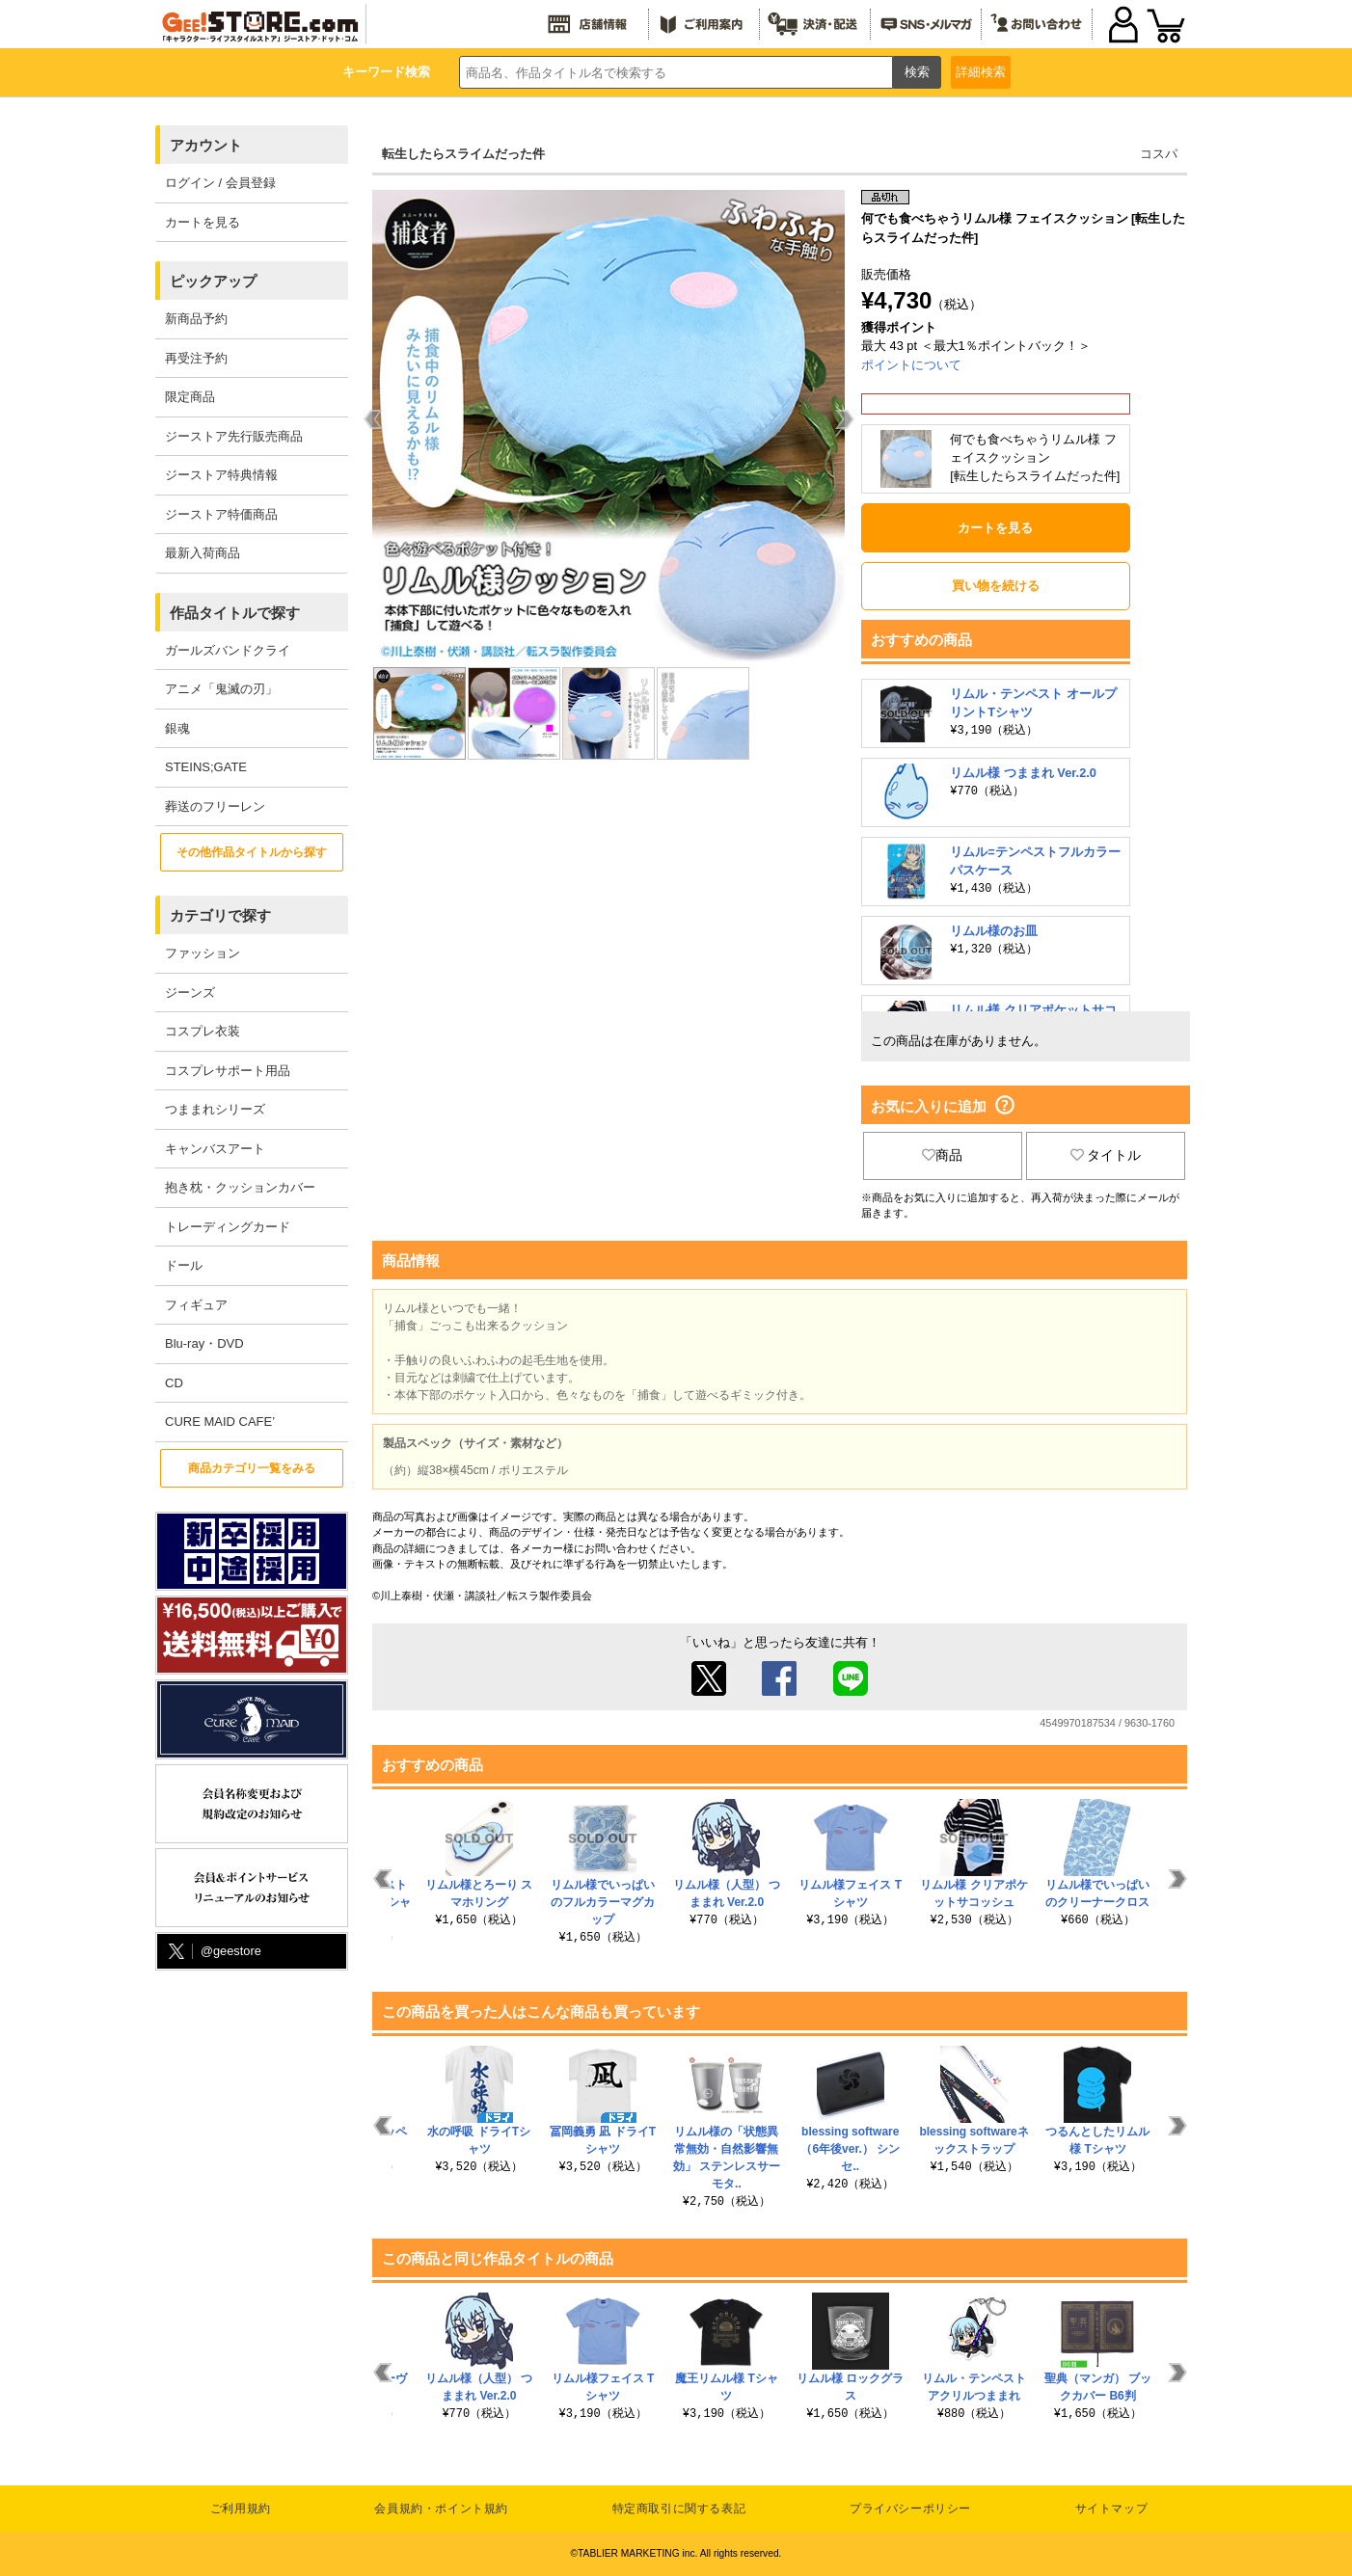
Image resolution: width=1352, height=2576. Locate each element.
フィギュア (196, 1305)
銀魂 (177, 728)
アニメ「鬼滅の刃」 (221, 689)
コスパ (1158, 154)
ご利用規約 (240, 2508)
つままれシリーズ (215, 1109)
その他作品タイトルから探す (251, 852)
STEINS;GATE (206, 767)
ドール (184, 1265)
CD (174, 1383)
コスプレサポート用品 (227, 1070)
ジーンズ (190, 992)
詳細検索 (981, 72)
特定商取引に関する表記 (679, 2508)
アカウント (206, 145)
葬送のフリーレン (215, 806)
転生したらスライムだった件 (463, 154)
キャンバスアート (215, 1148)
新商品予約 (196, 318)
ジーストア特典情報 (221, 475)
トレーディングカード (227, 1227)
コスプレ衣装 (202, 1031)
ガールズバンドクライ (227, 650)
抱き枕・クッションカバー (240, 1187)
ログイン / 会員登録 (220, 182)
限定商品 (190, 396)
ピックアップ (213, 281)
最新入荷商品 (202, 553)
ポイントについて (911, 365)
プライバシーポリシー (910, 2508)
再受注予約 (196, 358)
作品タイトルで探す (235, 612)
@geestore (213, 1952)
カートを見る (202, 222)
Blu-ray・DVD (204, 1343)
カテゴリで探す (220, 915)
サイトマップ (1112, 2508)
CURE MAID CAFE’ (220, 1421)
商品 (942, 1155)
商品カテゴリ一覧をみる (251, 1468)
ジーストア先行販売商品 (234, 436)
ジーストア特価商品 (221, 514)
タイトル (1106, 1155)
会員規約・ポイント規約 (441, 2508)
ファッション (202, 953)
